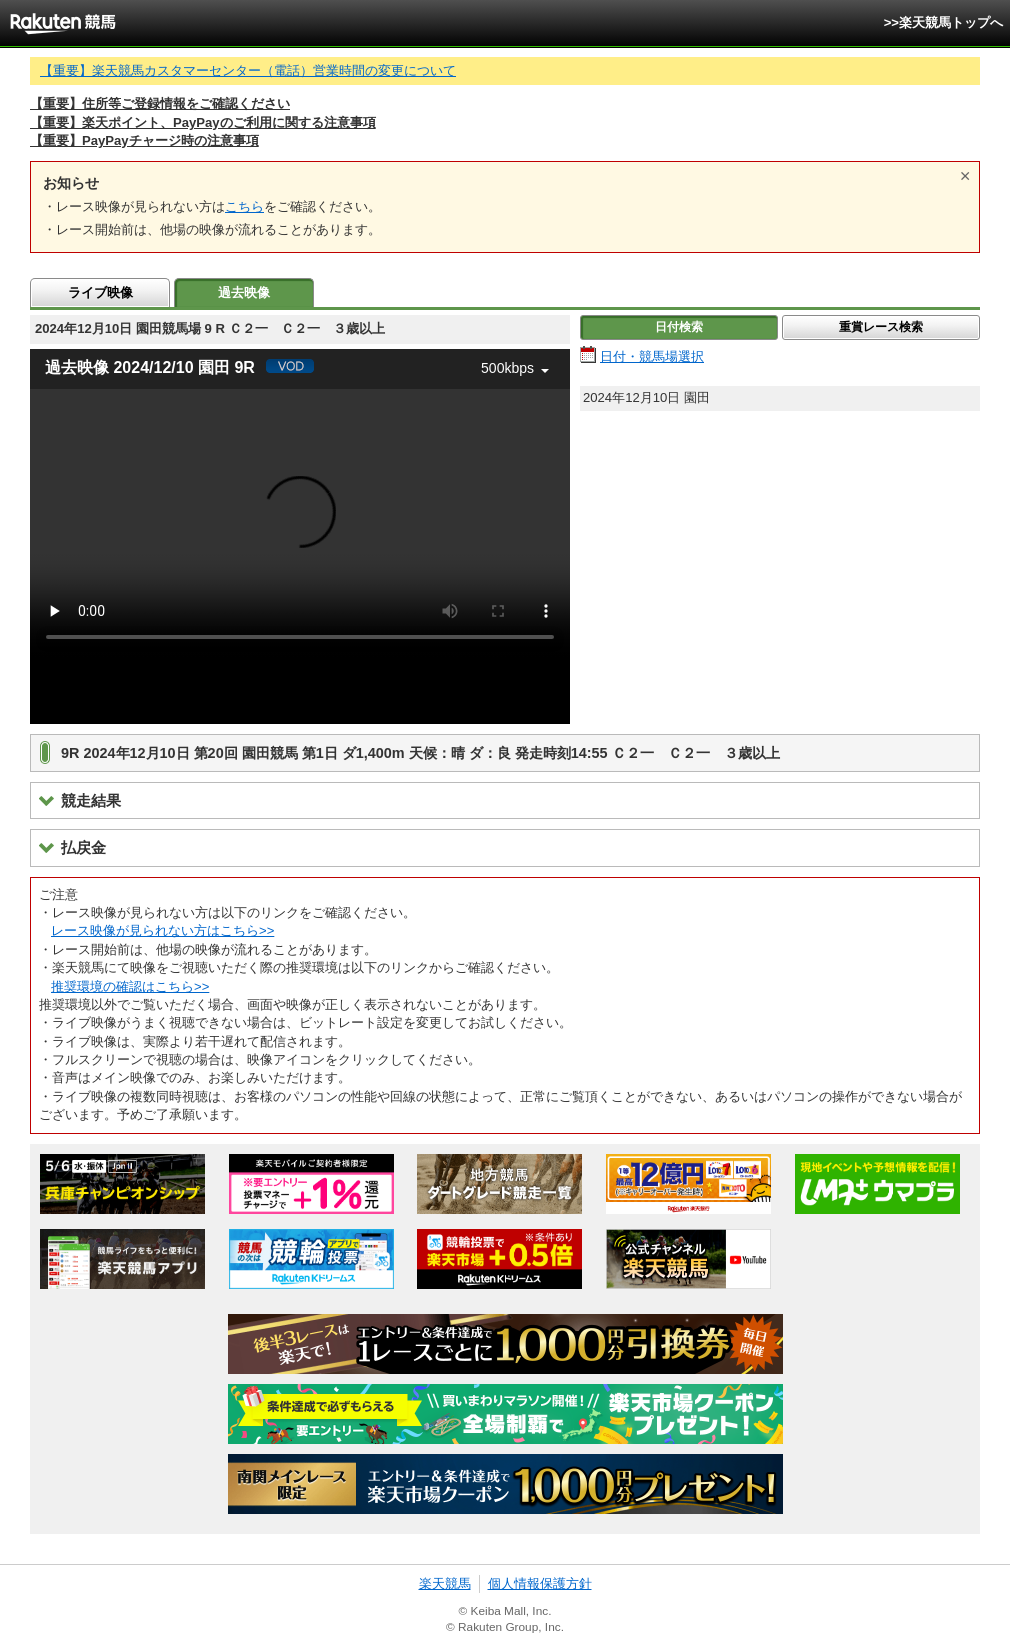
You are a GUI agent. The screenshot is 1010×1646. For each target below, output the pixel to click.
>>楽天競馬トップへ (943, 22)
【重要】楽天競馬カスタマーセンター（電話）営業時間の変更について (248, 70)
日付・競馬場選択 (652, 356)
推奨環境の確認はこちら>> (130, 986)
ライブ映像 (100, 292)
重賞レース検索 (881, 327)
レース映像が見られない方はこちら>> (162, 930)
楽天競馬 (445, 1583)
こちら (244, 206)
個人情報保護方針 (540, 1583)
